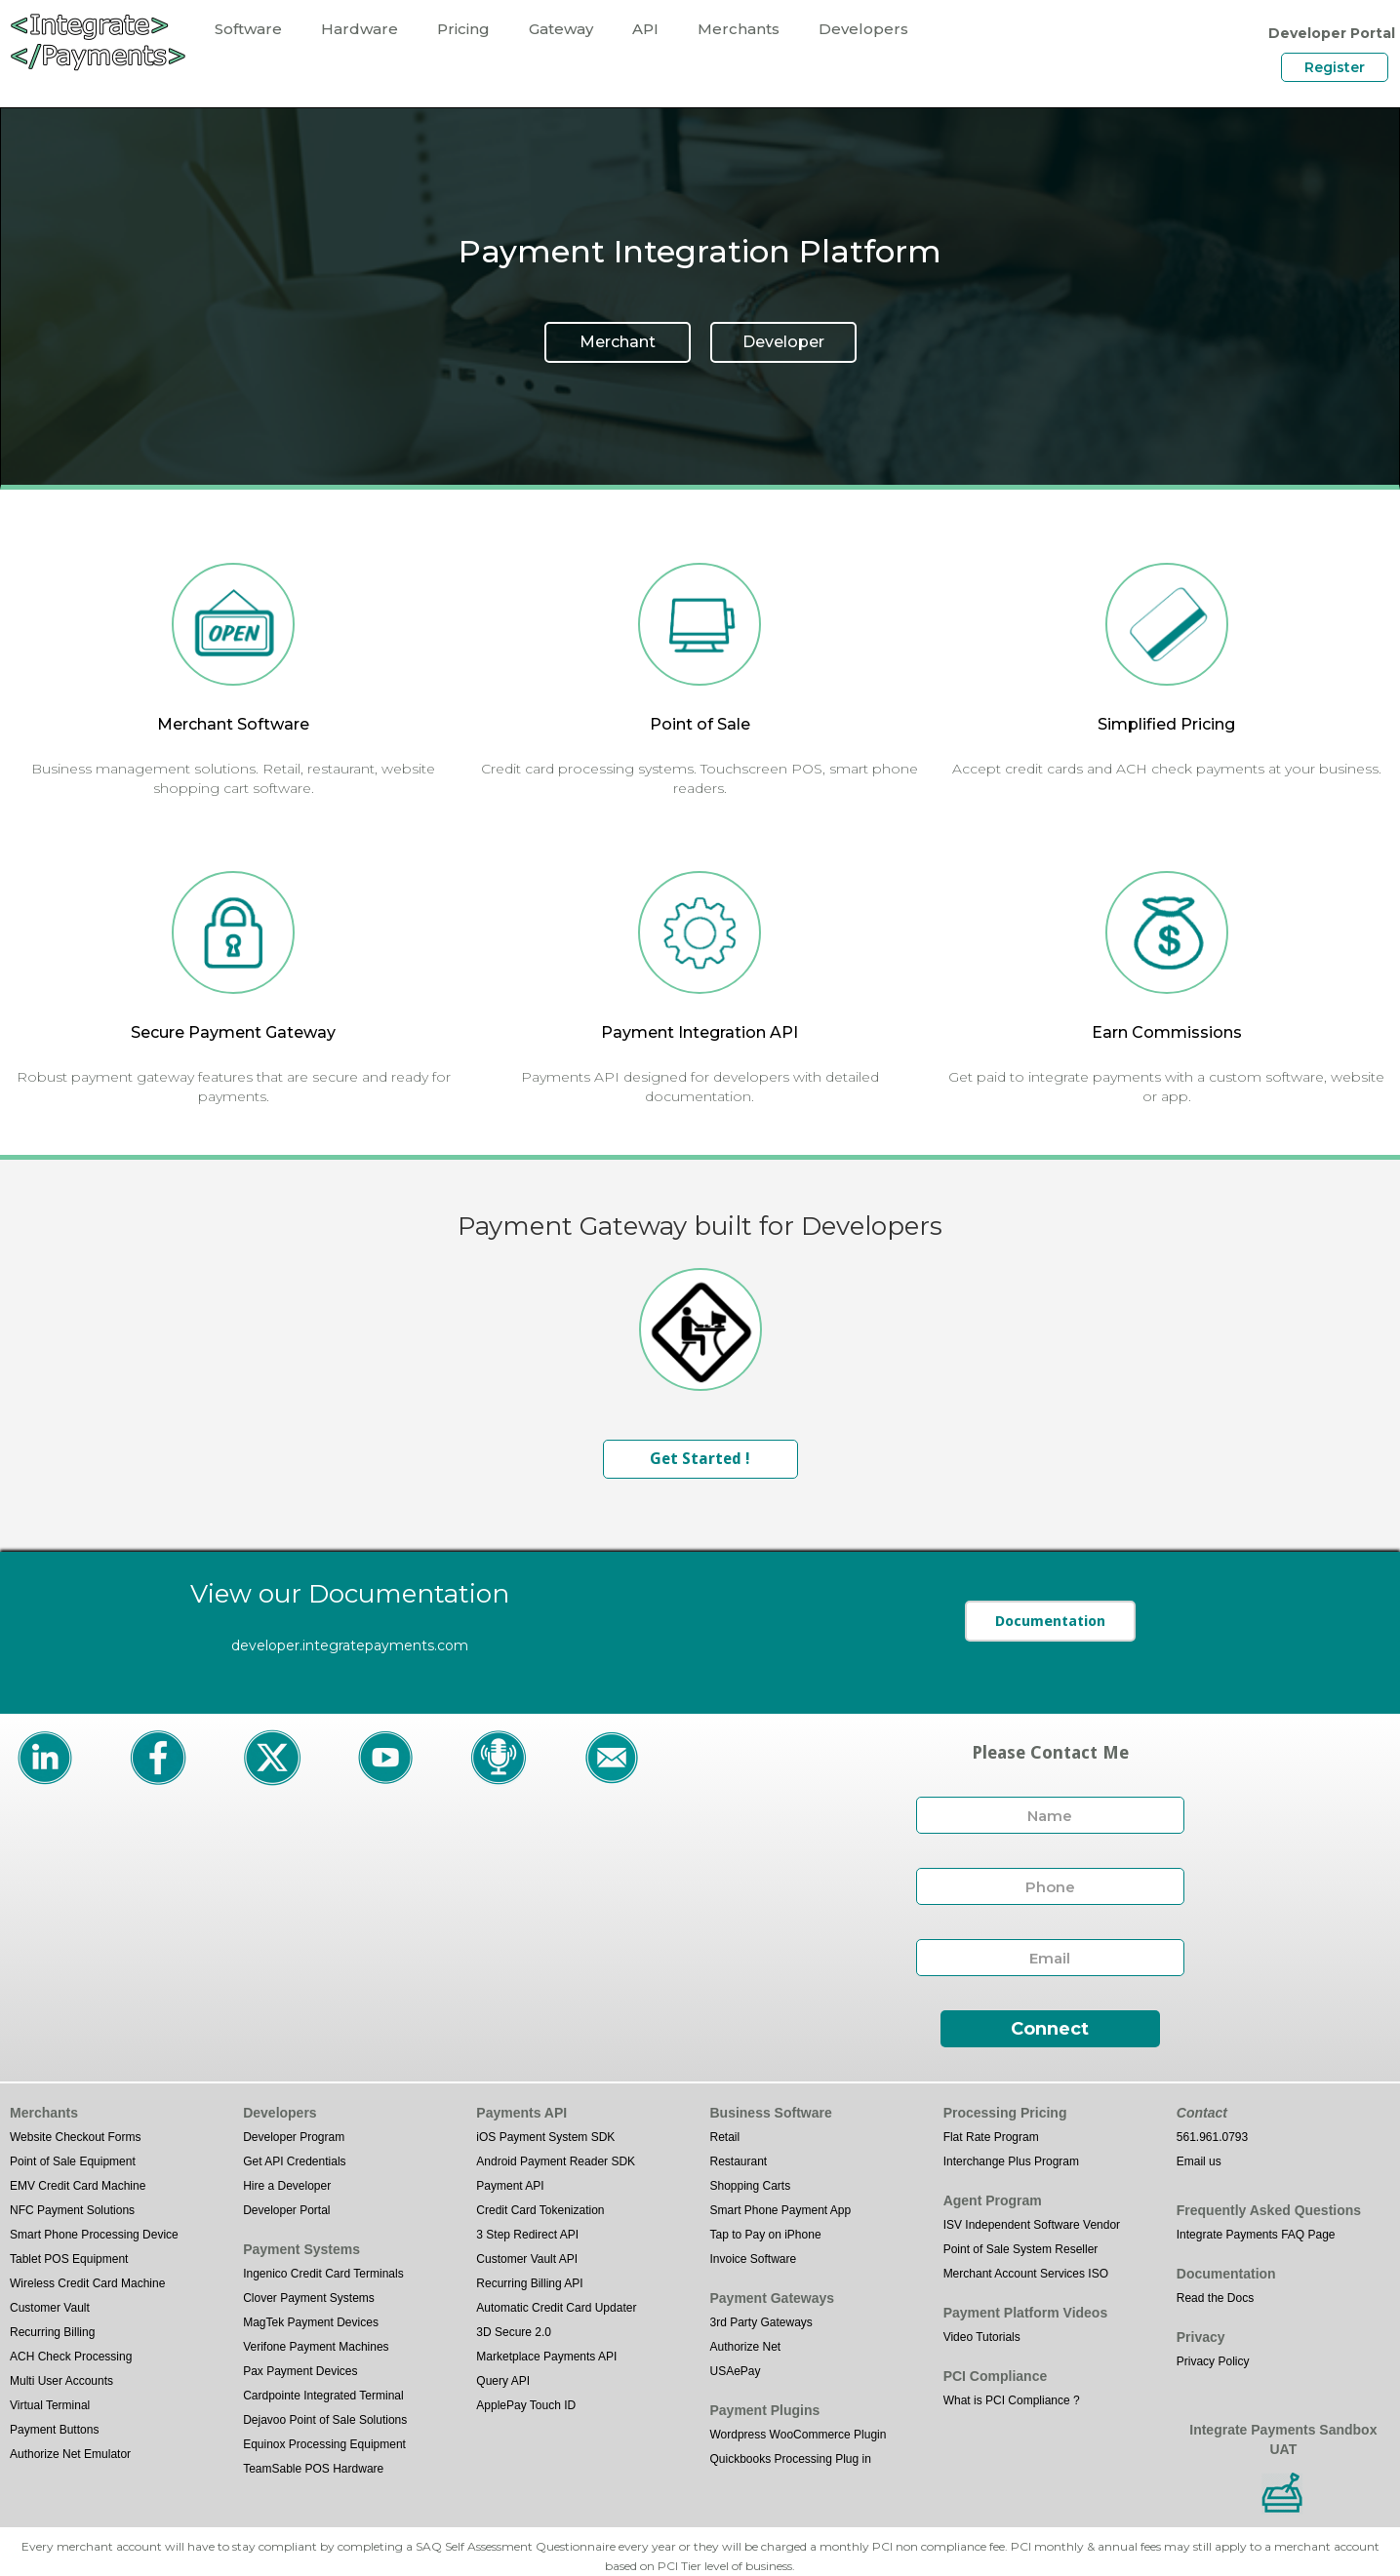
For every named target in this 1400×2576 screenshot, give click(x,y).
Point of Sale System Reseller (1021, 2249)
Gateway (561, 29)
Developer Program (293, 2137)
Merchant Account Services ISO (1025, 2273)
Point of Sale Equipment (73, 2161)
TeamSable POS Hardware (313, 2469)
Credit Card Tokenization (540, 2210)
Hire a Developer (287, 2186)
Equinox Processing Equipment (324, 2444)
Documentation (1050, 1621)
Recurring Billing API (529, 2283)
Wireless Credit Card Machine (87, 2283)
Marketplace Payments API (546, 2356)
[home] (97, 41)
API (645, 29)
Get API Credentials (294, 2161)
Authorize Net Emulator (70, 2454)
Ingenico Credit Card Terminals (323, 2273)
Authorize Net (744, 2347)
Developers (863, 29)
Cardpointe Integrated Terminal (323, 2395)
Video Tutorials (981, 2337)
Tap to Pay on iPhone (764, 2234)
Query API (503, 2381)
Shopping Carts (749, 2186)
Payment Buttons (54, 2430)
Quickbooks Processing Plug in (789, 2459)
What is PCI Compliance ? (1011, 2400)
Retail (724, 2137)
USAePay (734, 2371)
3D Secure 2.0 (513, 2332)
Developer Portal (286, 2210)
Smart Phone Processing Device (94, 2234)
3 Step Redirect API (527, 2234)
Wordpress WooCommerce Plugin (797, 2434)
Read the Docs (1215, 2298)
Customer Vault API (527, 2259)
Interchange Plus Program (1011, 2161)
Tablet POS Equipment (69, 2259)
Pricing (463, 29)
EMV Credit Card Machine (77, 2186)
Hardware (359, 29)
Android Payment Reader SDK (555, 2161)
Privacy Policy (1213, 2361)
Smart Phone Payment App (780, 2210)
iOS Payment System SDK (545, 2137)
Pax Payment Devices (300, 2371)
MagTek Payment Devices (311, 2322)
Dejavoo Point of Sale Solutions (325, 2420)
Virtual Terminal (50, 2405)
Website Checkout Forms (75, 2137)
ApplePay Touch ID (526, 2405)
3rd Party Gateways (760, 2322)
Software (248, 29)
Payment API (509, 2186)
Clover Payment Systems (309, 2298)
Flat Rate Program (991, 2137)
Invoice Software (752, 2259)
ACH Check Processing (71, 2356)
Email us (1199, 2161)
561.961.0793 (1212, 2137)
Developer (783, 342)
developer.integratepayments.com (349, 1645)
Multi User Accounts (61, 2381)
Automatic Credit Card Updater (556, 2308)
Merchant (618, 342)
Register (1334, 67)
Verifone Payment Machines (315, 2347)
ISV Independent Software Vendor (1031, 2225)
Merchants (739, 29)
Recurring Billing (52, 2332)
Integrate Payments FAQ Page (1256, 2234)
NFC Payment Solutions (72, 2210)
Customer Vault (50, 2308)
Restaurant (738, 2161)
